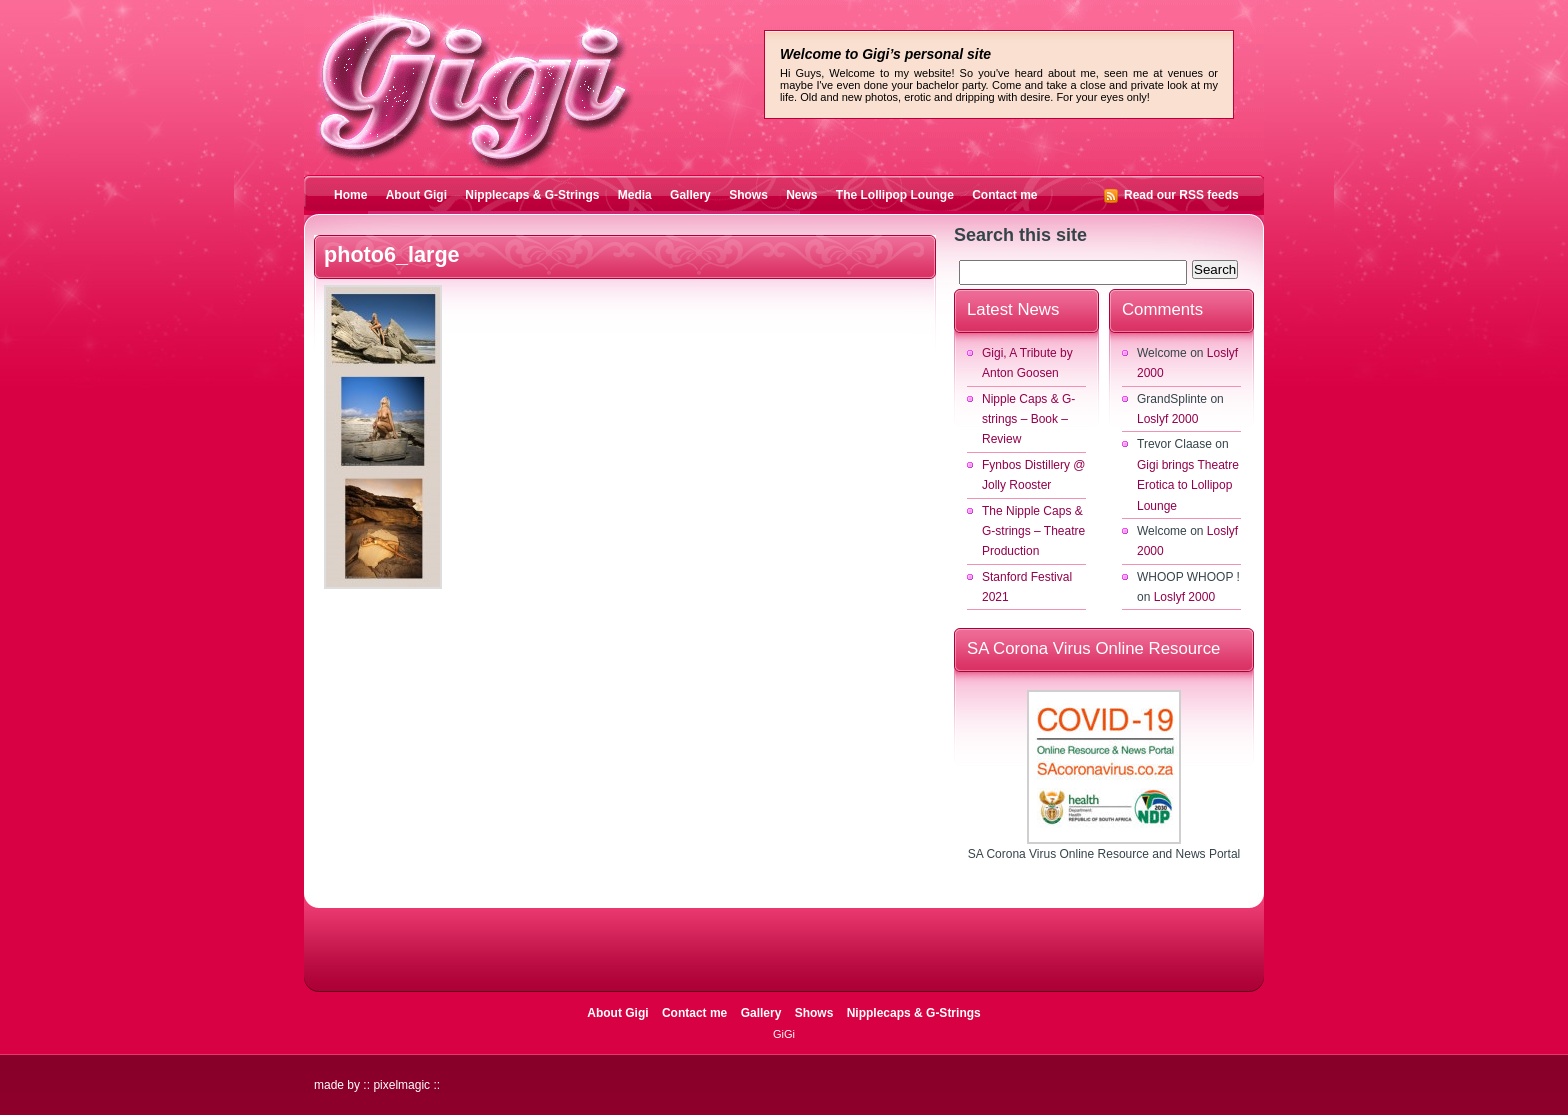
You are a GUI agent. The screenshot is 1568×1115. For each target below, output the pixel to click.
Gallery (690, 195)
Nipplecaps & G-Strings (532, 195)
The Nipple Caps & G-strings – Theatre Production (1033, 531)
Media (635, 195)
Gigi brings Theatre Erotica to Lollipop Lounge (1188, 485)
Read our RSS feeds (1181, 195)
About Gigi (416, 195)
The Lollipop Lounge (895, 195)
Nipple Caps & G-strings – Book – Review (1028, 419)
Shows (748, 195)
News (801, 195)
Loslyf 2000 (1167, 419)
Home (350, 195)
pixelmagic (401, 1085)
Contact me (1004, 195)
